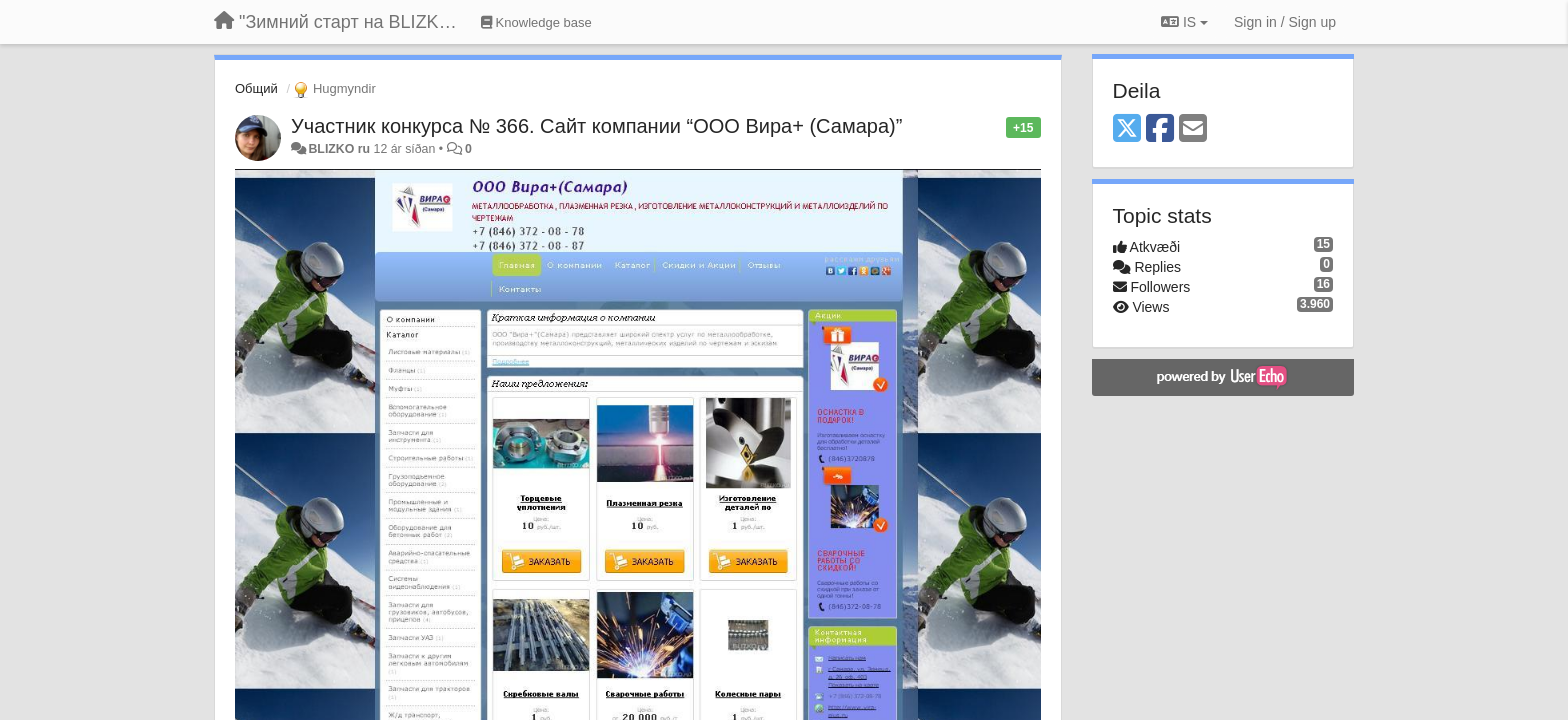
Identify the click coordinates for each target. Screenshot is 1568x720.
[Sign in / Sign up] (1285, 22)
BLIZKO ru (340, 149)
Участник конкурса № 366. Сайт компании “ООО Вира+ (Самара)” (596, 126)
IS (1184, 22)
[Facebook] (1160, 129)
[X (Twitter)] (1127, 129)
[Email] (1193, 129)
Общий (256, 88)
